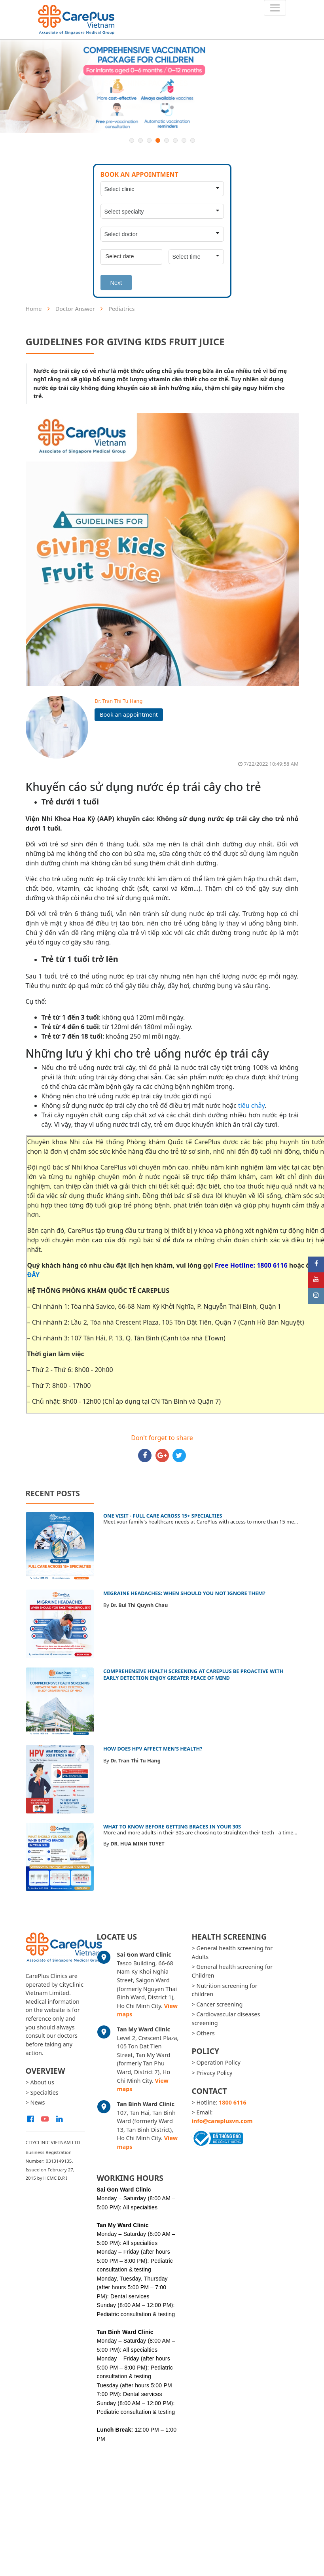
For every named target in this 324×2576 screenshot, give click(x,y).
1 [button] (131, 140)
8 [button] (192, 140)
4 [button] (157, 140)
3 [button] (149, 140)
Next (116, 283)
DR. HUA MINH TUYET (137, 1843)
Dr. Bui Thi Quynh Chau (139, 1605)
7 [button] (184, 140)
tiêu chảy (251, 1105)
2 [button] (140, 140)
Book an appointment (129, 714)
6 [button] (175, 140)
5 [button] (166, 140)
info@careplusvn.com (221, 2121)
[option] (162, 86)
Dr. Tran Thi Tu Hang (118, 700)
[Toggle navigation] (275, 8)
